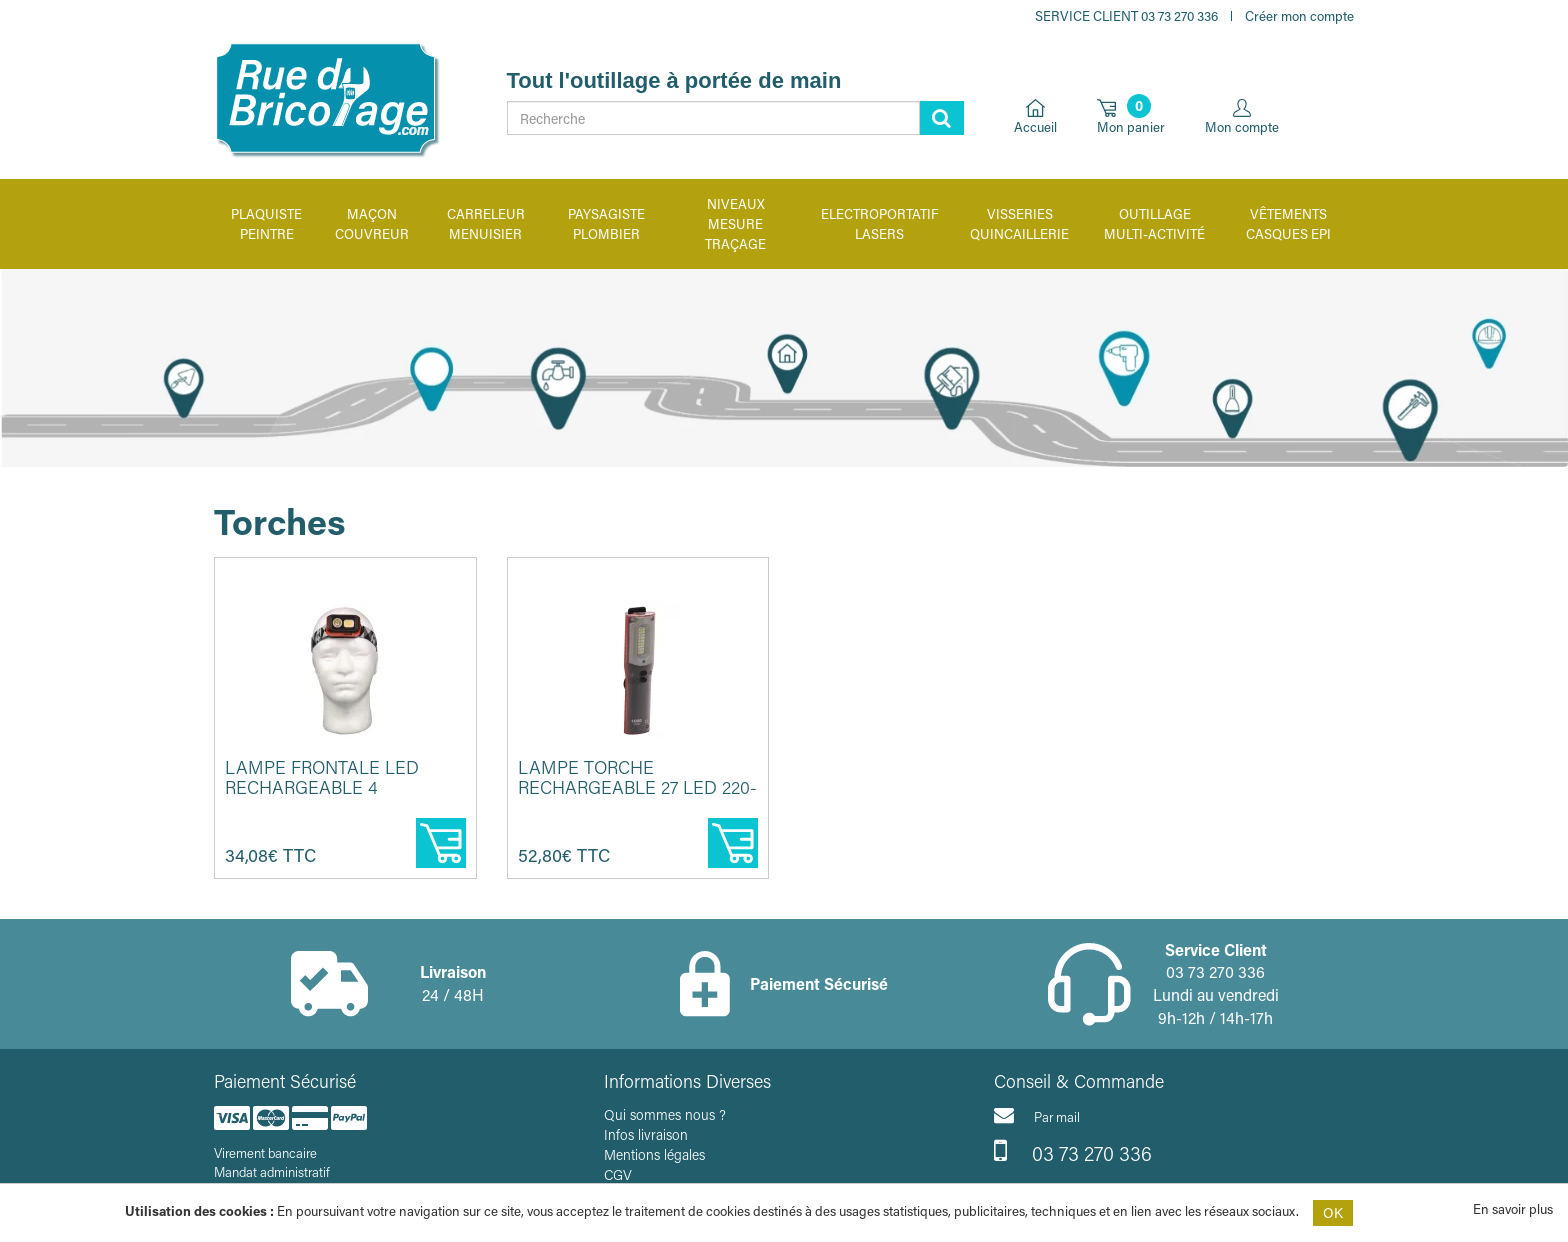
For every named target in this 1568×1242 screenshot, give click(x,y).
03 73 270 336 (1073, 1151)
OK (1333, 1212)
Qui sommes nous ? (665, 1114)
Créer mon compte (1299, 15)
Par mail (1037, 1115)
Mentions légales (654, 1154)
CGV (618, 1174)
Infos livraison (646, 1134)
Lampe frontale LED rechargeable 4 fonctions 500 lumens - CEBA (338, 796)
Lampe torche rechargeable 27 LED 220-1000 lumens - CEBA (637, 787)
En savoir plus (1513, 1208)
